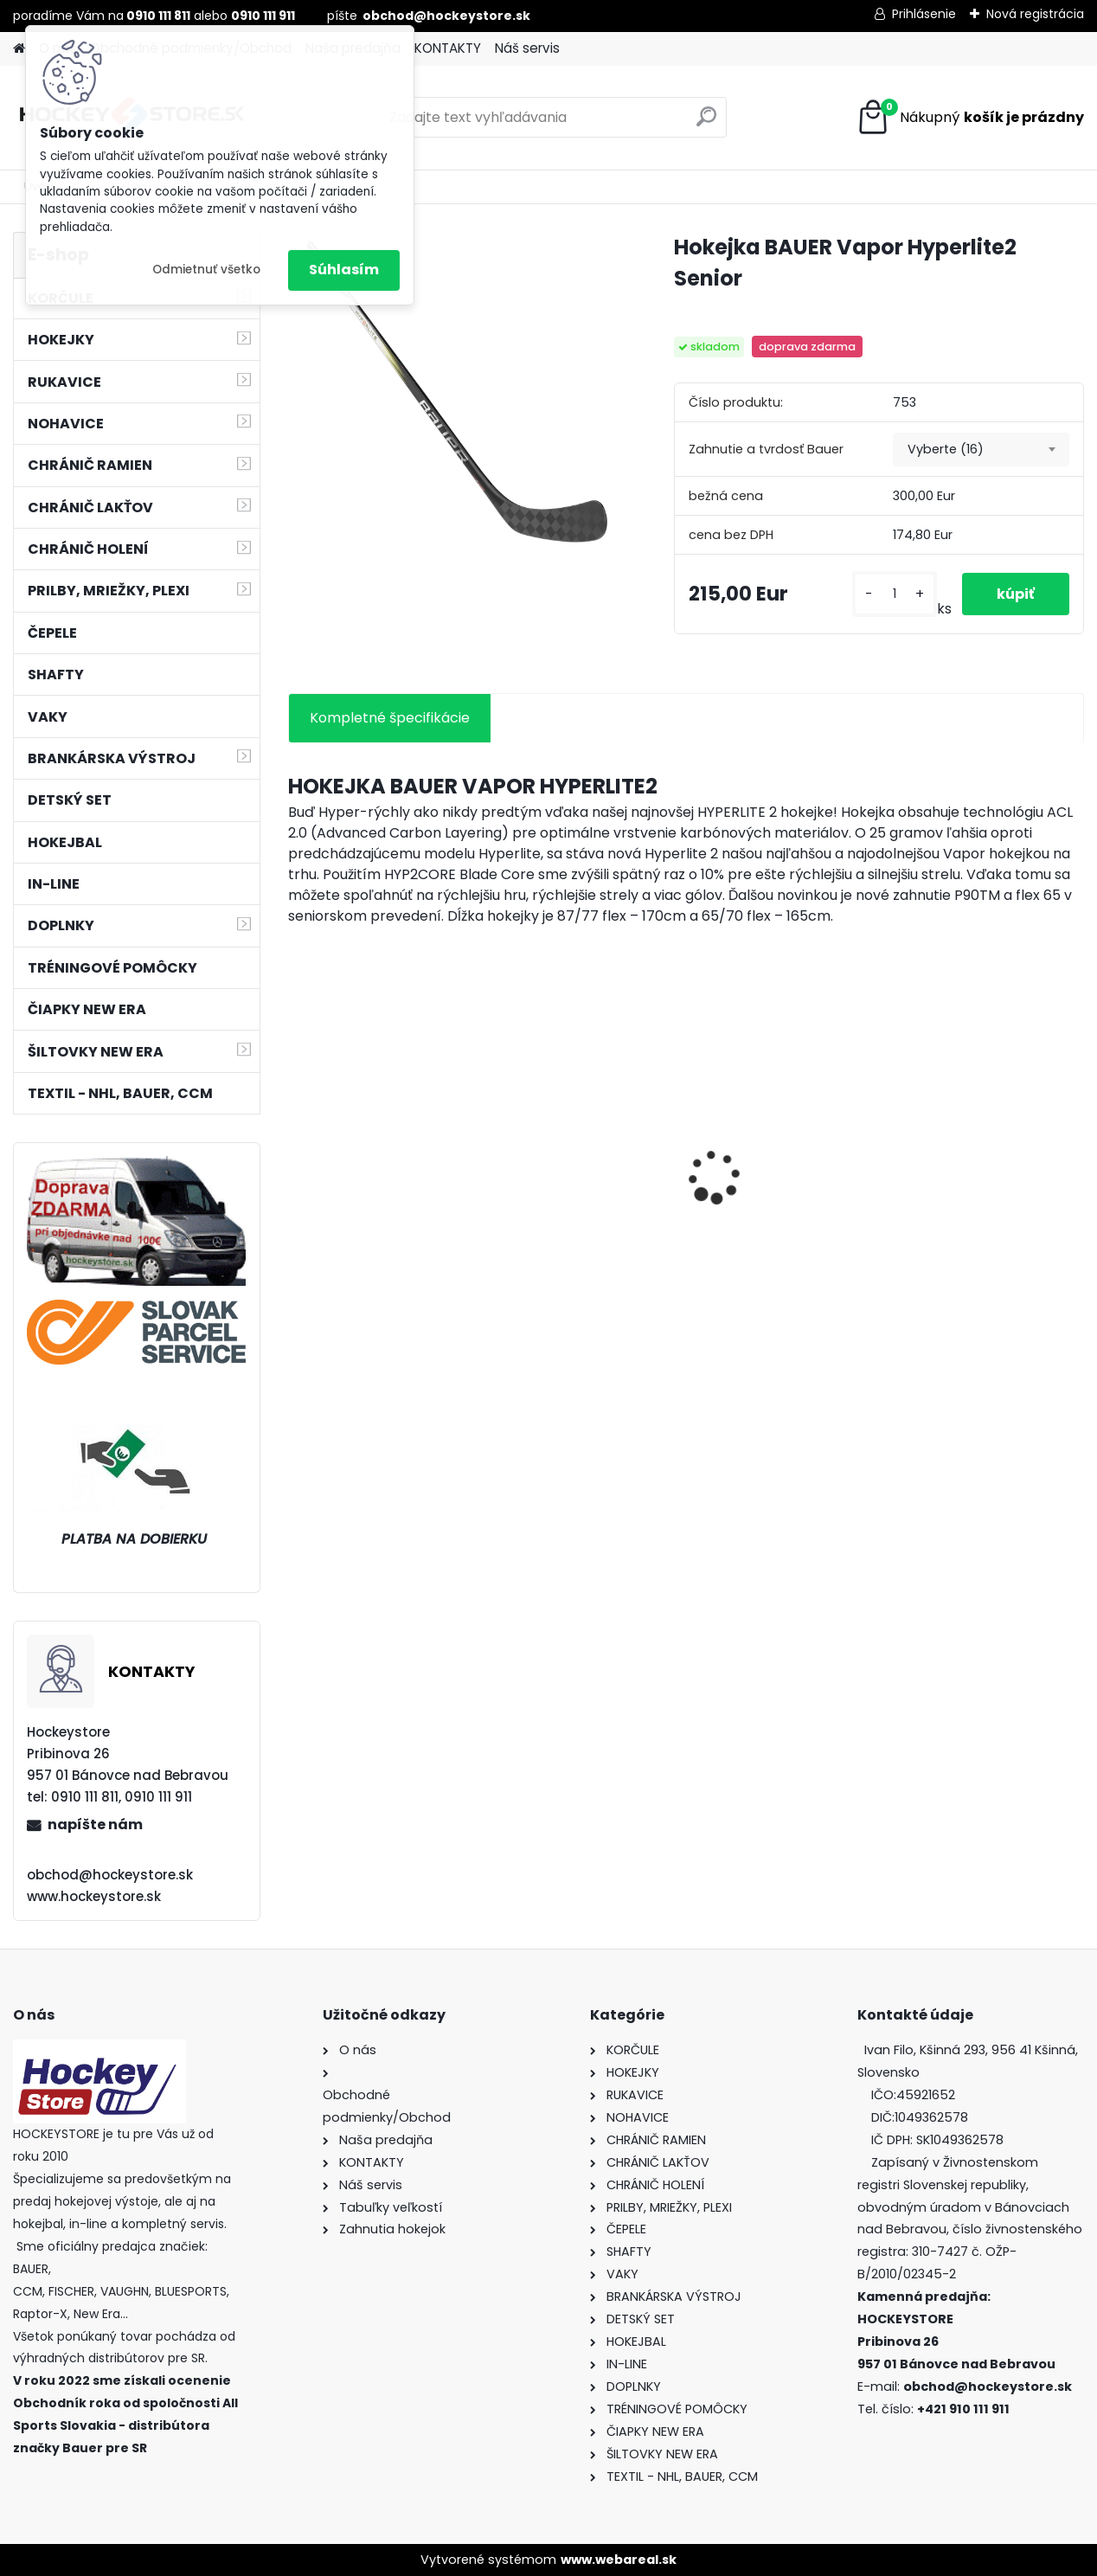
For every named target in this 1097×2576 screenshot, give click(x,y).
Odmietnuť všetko (206, 269)
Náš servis (527, 48)
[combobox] (981, 450)
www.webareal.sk (619, 2559)
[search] (706, 123)
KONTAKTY (447, 48)
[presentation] (296, 1146)
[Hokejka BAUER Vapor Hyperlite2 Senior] (453, 389)
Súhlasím (344, 269)
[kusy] (894, 594)
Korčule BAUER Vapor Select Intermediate (774, 1207)
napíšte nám (95, 1824)
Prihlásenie (924, 13)
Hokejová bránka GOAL (377, 1172)
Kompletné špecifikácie (390, 718)
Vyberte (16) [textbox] (946, 449)
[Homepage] (19, 49)
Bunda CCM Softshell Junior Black (573, 1207)
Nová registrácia (1035, 13)
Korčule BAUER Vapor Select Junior (976, 1207)
